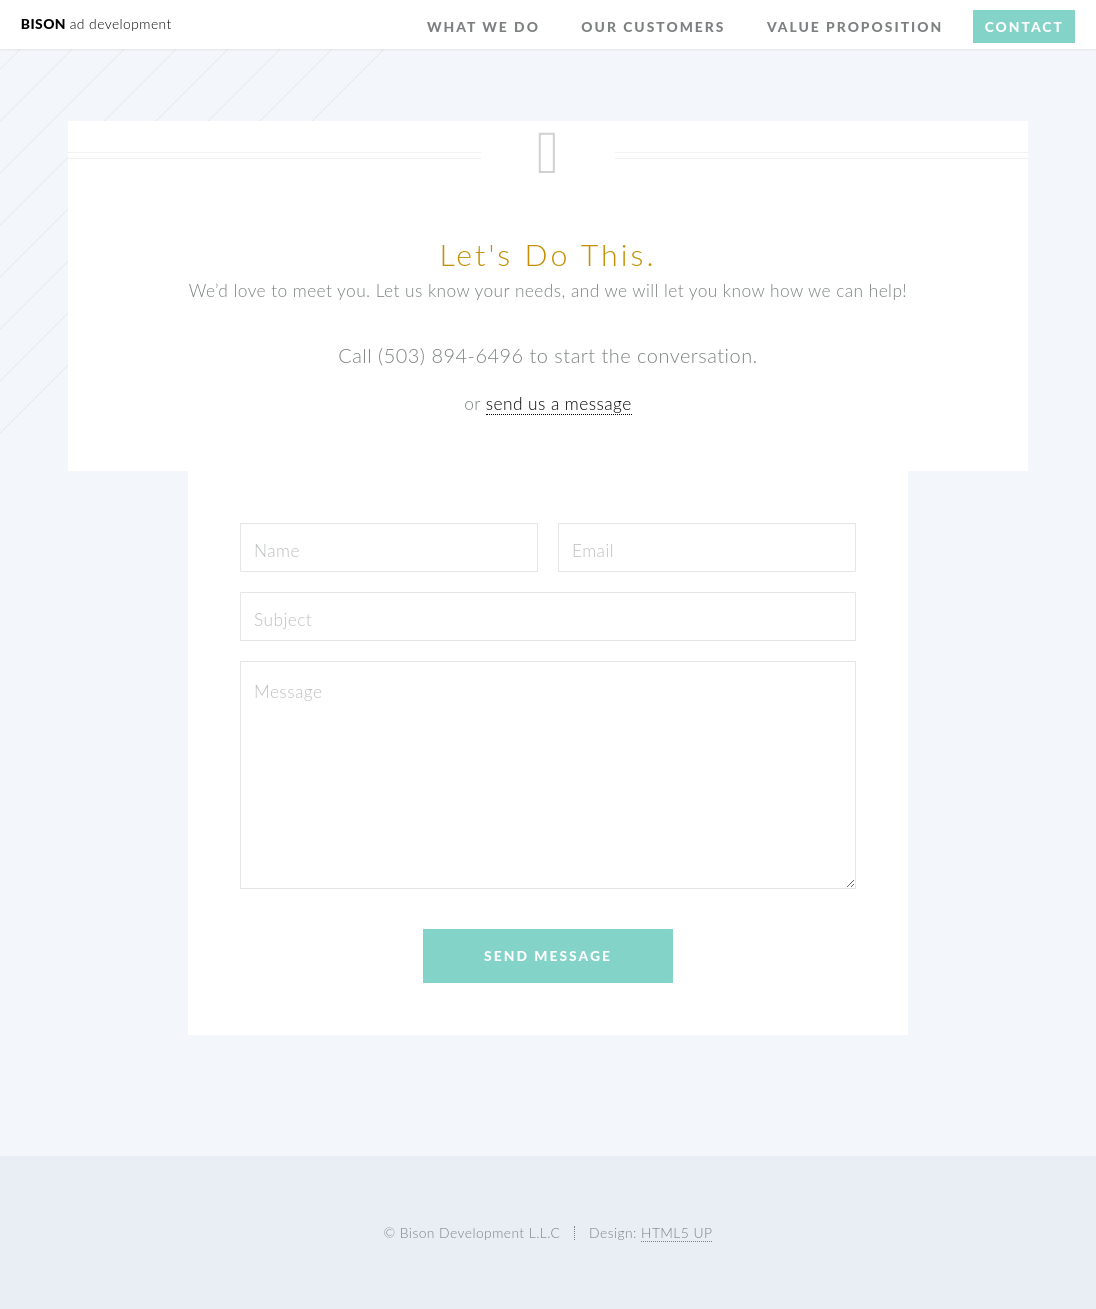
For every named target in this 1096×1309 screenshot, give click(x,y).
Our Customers (653, 26)
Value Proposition (855, 26)
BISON (96, 23)
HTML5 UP (676, 1232)
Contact (1024, 26)
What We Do (483, 26)
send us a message (559, 403)
